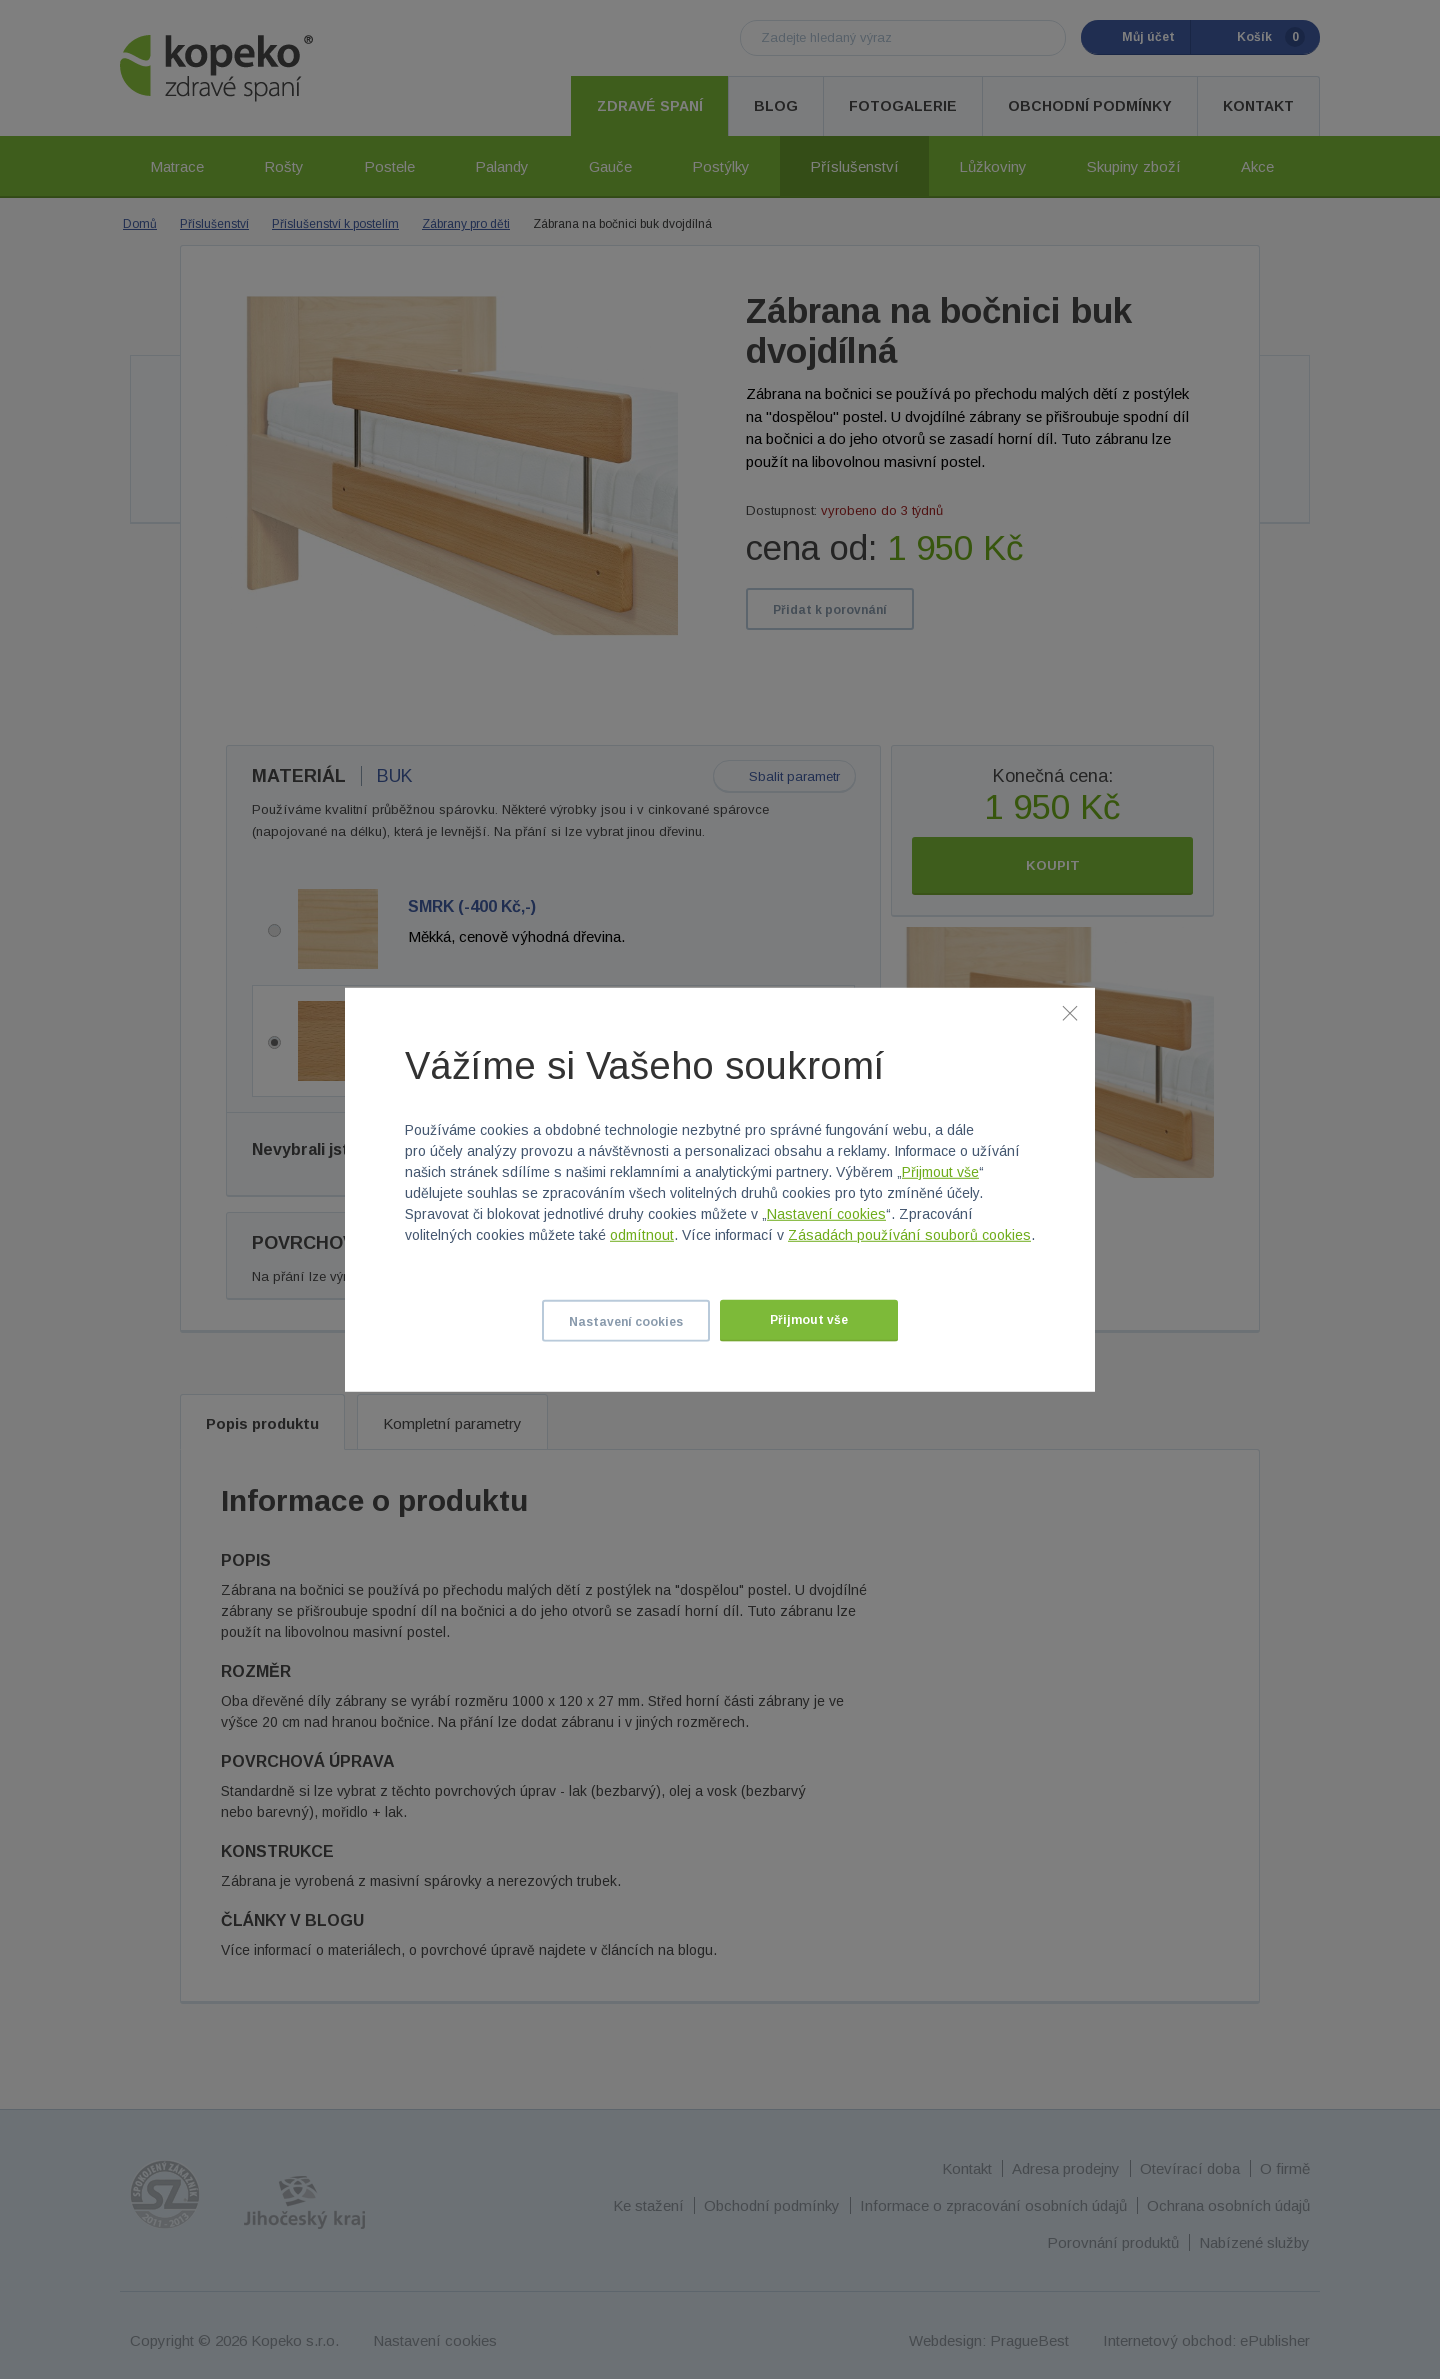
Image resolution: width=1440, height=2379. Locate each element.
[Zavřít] (1070, 1012)
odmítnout (642, 1235)
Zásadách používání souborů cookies (909, 1235)
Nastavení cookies (826, 1214)
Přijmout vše (940, 1172)
